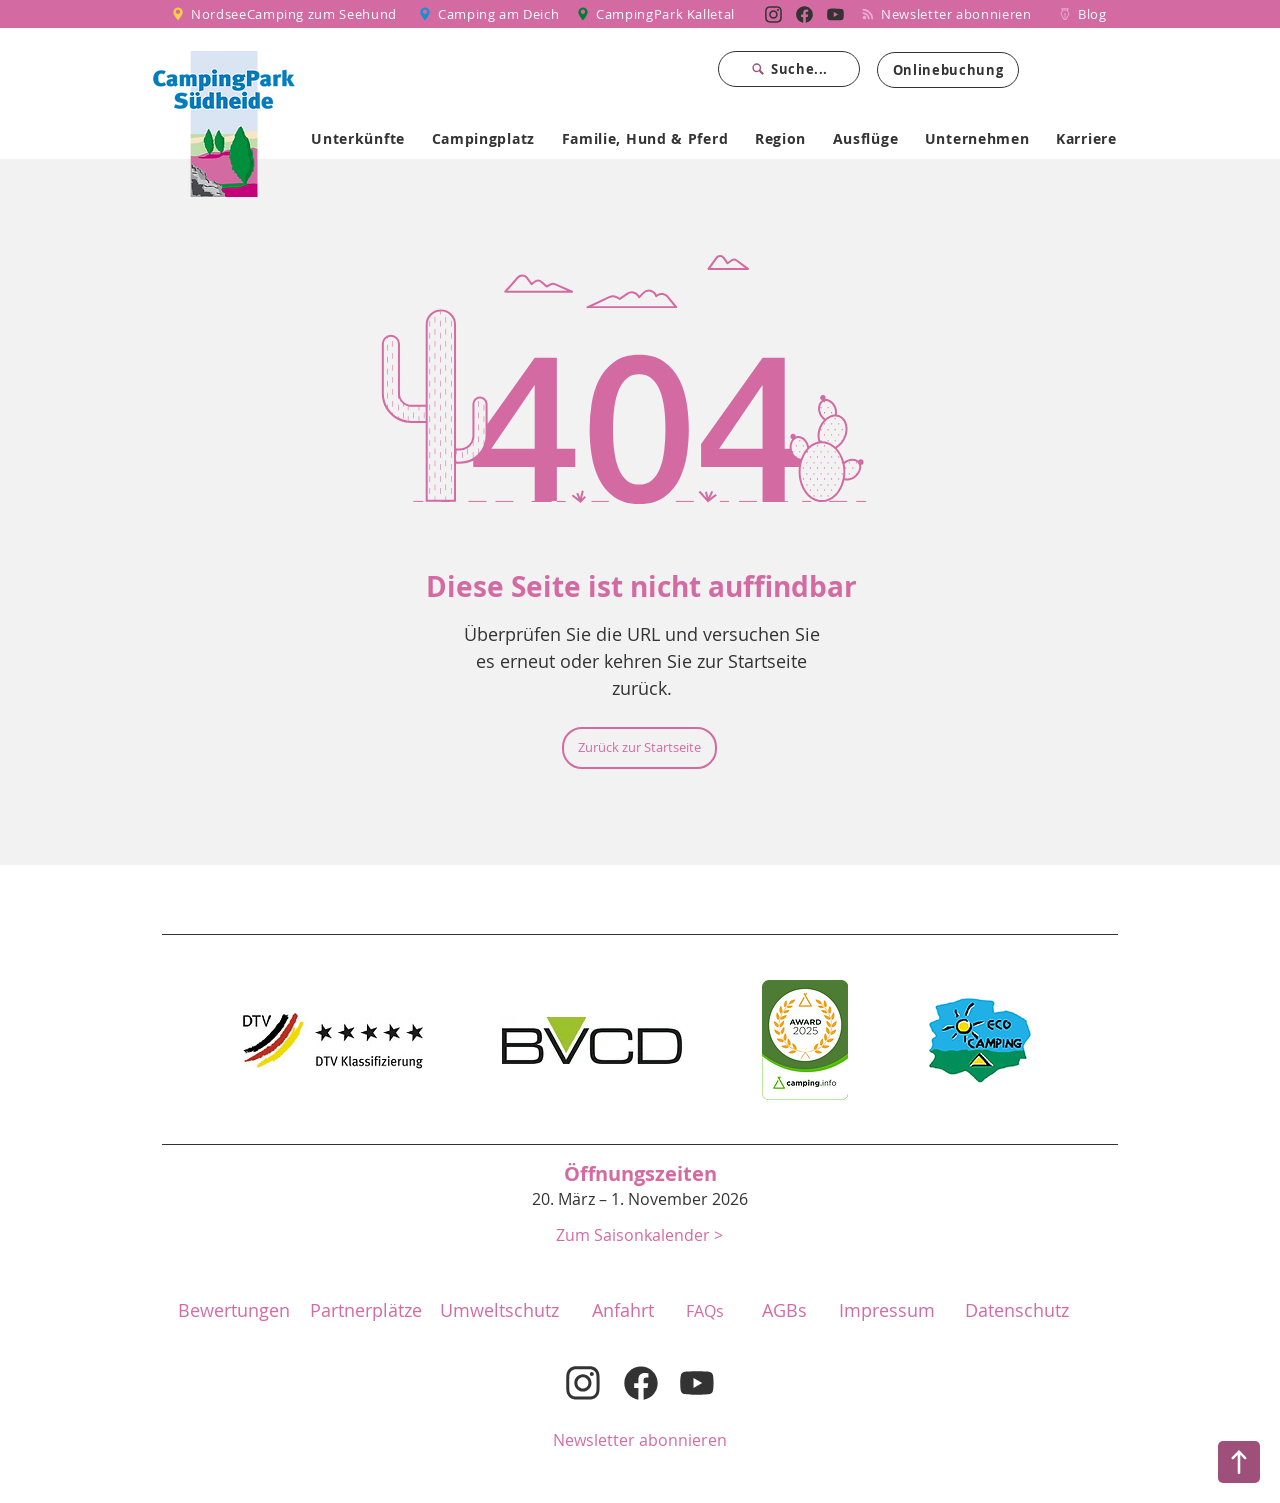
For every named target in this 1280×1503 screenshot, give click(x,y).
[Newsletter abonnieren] (954, 14)
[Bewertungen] (234, 1310)
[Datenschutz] (1016, 1310)
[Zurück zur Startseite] (639, 748)
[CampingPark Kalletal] (658, 14)
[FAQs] (705, 1310)
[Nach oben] (1239, 1462)
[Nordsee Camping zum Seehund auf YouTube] (835, 14)
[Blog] (1082, 14)
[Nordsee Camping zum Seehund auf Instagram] (773, 14)
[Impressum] (886, 1310)
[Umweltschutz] (499, 1310)
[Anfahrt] (623, 1310)
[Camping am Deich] (490, 14)
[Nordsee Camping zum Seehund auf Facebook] (804, 14)
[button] (639, 1234)
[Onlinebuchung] (948, 70)
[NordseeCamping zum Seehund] (287, 14)
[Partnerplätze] (366, 1310)
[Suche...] (789, 69)
